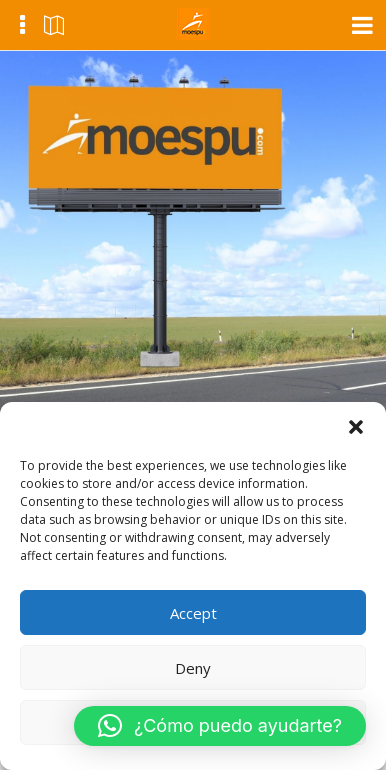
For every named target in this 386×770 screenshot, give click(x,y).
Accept (193, 613)
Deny (193, 668)
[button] (356, 427)
